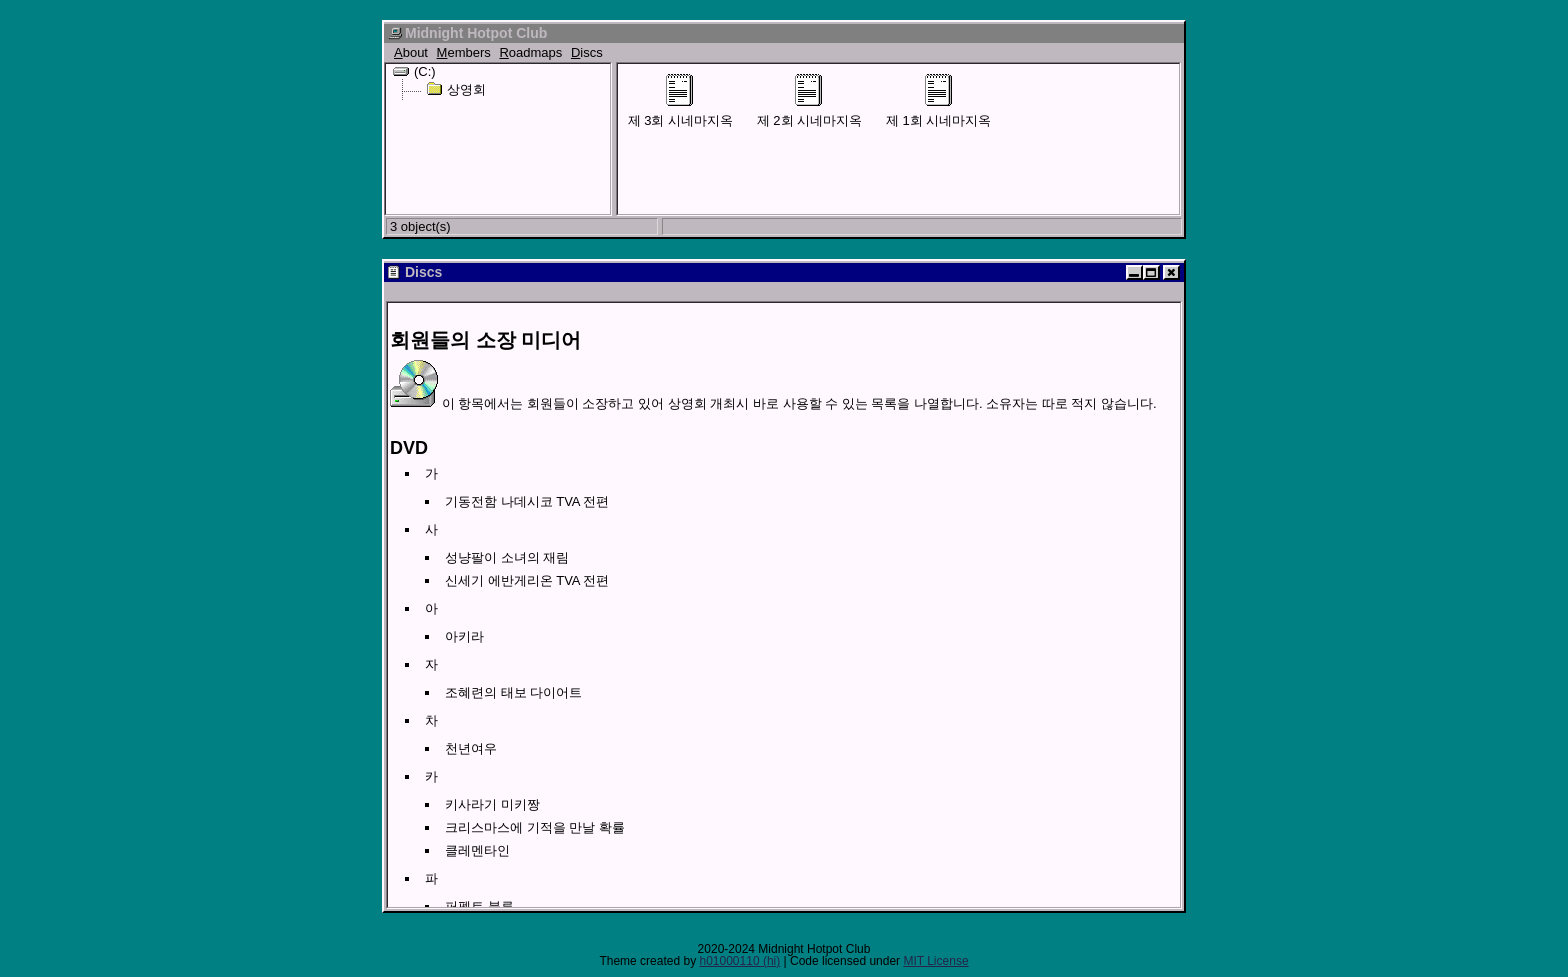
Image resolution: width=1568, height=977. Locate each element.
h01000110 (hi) (739, 961)
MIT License (935, 961)
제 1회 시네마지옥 (938, 101)
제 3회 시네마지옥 (680, 101)
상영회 (456, 89)
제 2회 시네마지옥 (809, 101)
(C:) (414, 71)
